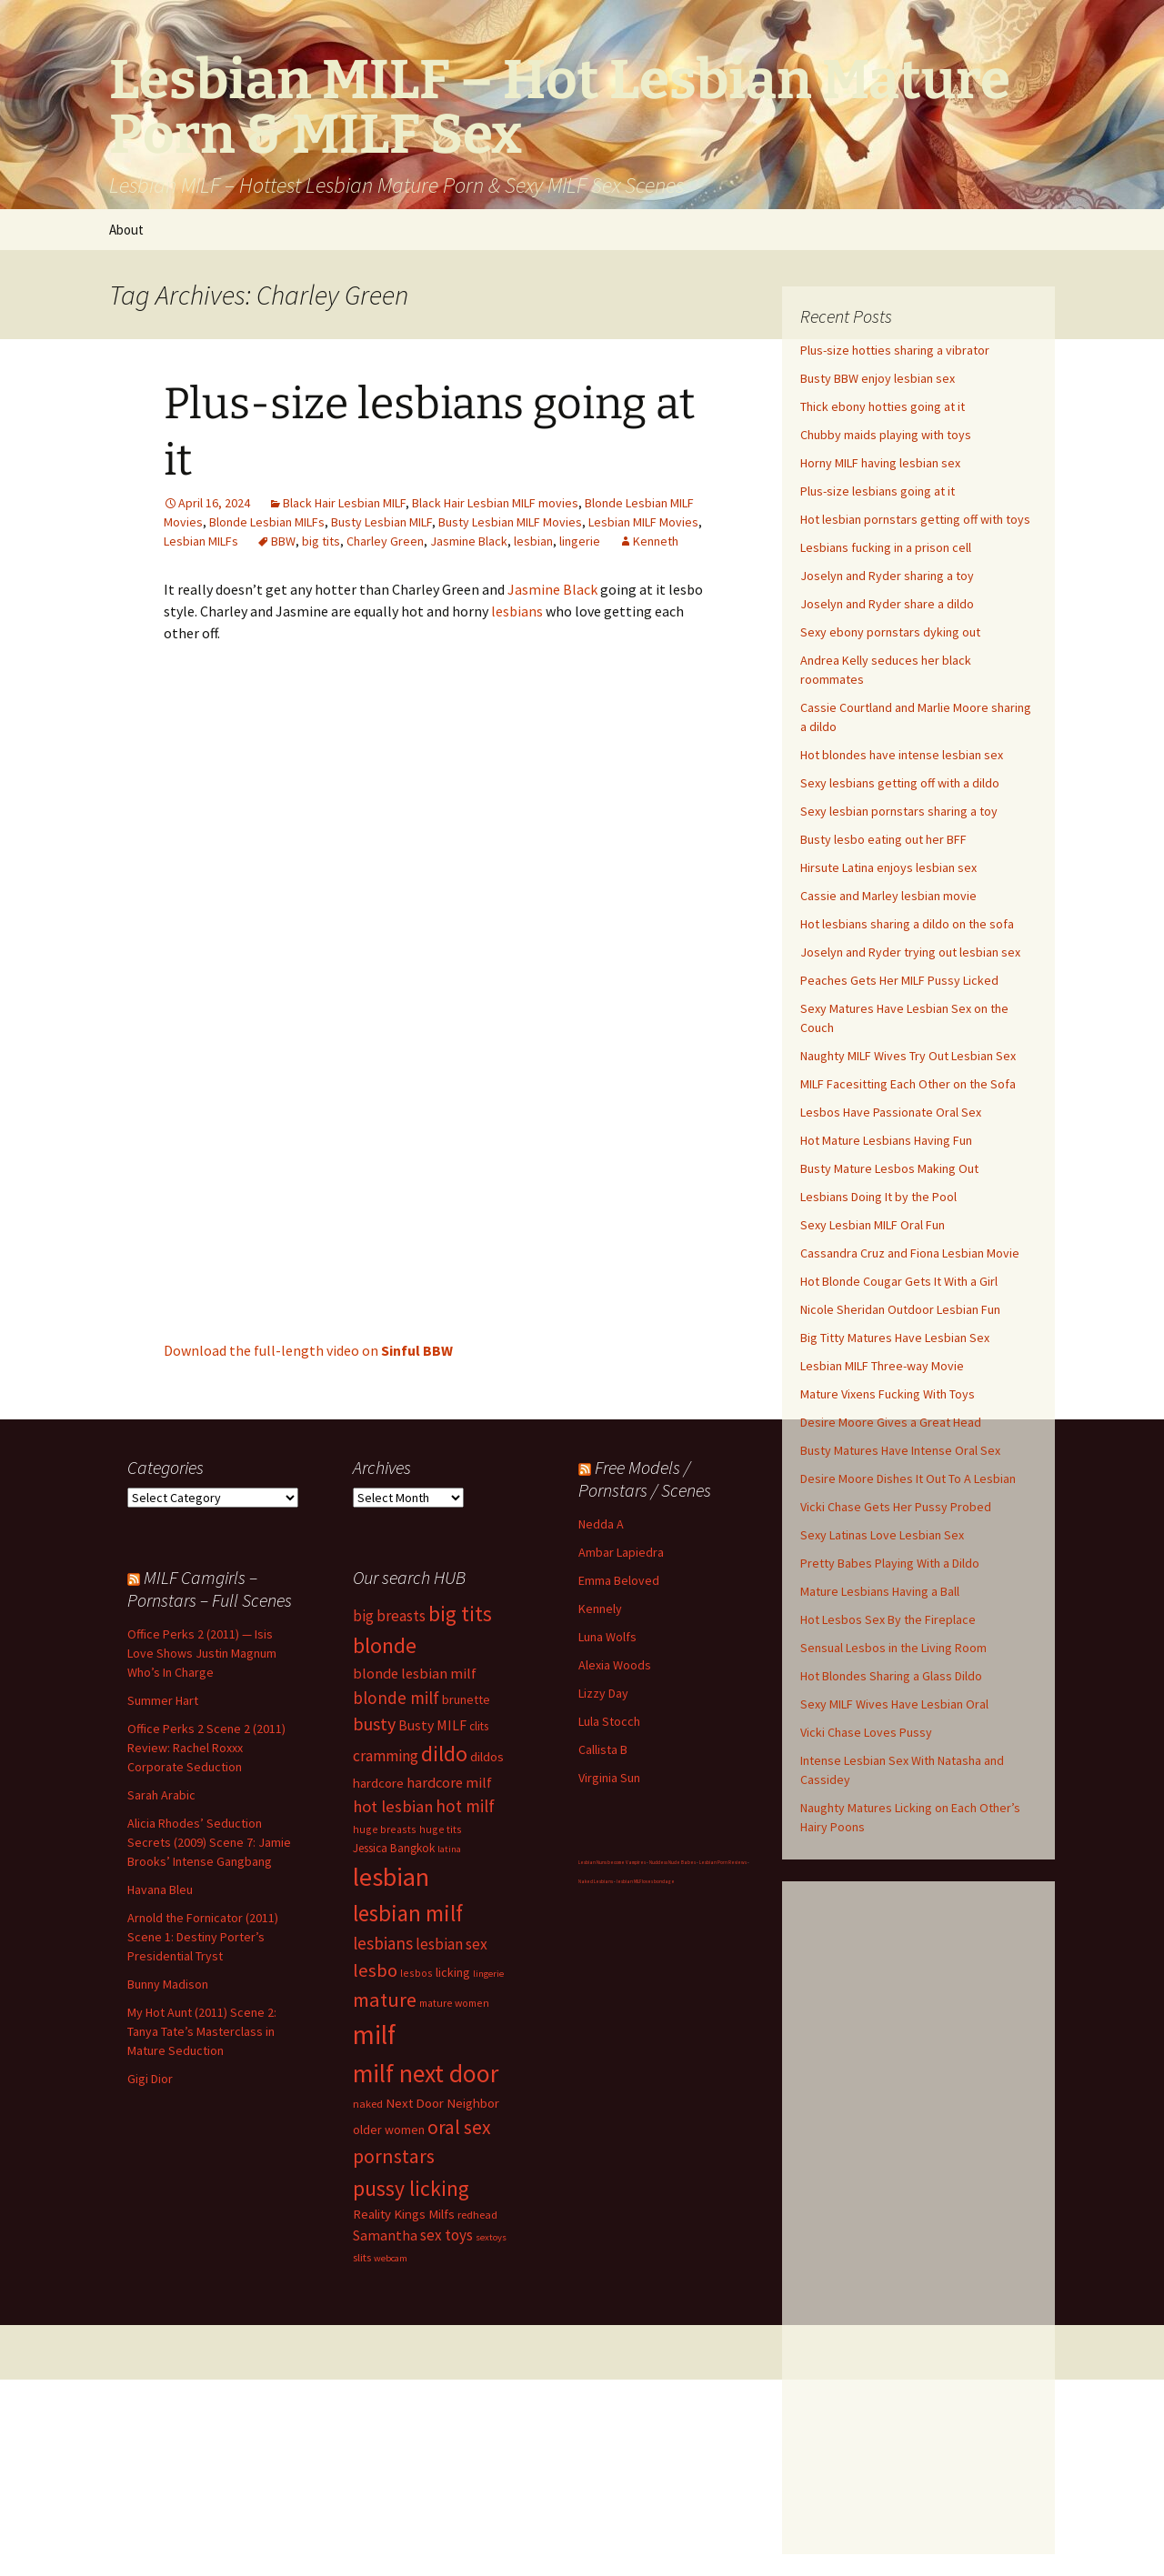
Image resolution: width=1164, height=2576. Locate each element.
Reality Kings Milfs (404, 2213)
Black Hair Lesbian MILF (344, 503)
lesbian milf (408, 1913)
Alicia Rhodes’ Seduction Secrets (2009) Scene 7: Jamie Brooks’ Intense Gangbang (209, 1842)
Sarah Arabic (161, 1795)
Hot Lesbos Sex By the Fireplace (888, 1619)
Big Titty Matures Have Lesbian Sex (894, 1337)
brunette (466, 1699)
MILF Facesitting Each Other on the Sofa (908, 1084)
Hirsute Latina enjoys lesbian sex (888, 867)
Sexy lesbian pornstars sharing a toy (899, 811)
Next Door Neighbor (442, 2102)
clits (478, 1726)
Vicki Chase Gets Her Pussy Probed (895, 1506)
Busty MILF (432, 1725)
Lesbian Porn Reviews (723, 1862)
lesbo (375, 1970)
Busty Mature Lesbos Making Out (889, 1168)
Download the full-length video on (308, 1350)
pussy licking (411, 2188)
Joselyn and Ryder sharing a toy (887, 575)
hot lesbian (393, 1806)
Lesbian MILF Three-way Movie (882, 1366)
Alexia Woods (614, 1665)
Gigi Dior (150, 2078)
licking (453, 1972)
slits (362, 2257)
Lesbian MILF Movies (643, 522)
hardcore (378, 1782)
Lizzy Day (603, 1693)
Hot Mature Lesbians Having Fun (886, 1140)
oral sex (459, 2127)
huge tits (440, 1829)
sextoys (491, 2237)
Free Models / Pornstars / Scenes (644, 1478)
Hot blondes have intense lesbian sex (901, 755)
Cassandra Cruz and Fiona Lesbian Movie (909, 1253)
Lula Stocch (609, 1721)
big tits (321, 541)
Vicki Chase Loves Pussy (866, 1732)
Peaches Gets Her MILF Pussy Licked (899, 980)
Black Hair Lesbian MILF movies (495, 503)
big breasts (389, 1616)
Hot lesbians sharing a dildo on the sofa (907, 924)
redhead (477, 2214)
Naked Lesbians (595, 1881)
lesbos (416, 1973)
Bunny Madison (167, 1984)
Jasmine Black (468, 541)
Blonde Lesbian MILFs (267, 522)
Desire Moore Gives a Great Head (890, 1422)
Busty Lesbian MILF (381, 522)
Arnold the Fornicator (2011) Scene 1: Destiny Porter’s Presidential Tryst (202, 1936)
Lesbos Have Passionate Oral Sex (890, 1112)
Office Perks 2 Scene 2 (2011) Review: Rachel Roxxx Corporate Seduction (206, 1747)
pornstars (394, 2156)
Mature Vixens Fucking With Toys (887, 1394)
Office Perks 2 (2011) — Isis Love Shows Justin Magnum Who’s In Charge (201, 1653)
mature (384, 1999)
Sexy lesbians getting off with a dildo (899, 783)
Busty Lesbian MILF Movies (510, 522)
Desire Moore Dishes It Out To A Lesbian (908, 1478)
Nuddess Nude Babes (672, 1862)
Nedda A (601, 1524)
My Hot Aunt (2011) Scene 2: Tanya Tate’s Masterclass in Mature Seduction (201, 2031)
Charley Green (385, 541)
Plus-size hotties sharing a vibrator (894, 350)
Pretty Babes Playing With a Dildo (889, 1563)
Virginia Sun (609, 1777)
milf (374, 2034)
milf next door (425, 2074)
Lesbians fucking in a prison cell (885, 547)
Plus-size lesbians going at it (877, 491)
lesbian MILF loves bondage (646, 1881)
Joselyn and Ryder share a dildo (887, 604)
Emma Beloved (618, 1580)
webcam (390, 2258)
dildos (487, 1756)
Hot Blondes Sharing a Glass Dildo (891, 1676)
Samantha (385, 2235)
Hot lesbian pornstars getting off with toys (915, 519)
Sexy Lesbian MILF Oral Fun (872, 1225)
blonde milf (396, 1698)
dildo (444, 1753)
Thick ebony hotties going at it (882, 406)
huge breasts (384, 1829)
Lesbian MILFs (201, 541)
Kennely (600, 1608)
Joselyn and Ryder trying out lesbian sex (910, 952)
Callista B (602, 1749)
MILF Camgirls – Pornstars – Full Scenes (209, 1588)
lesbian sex (451, 1944)
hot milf (465, 1806)
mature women (454, 2003)
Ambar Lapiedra (621, 1552)
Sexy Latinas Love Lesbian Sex (882, 1535)
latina (449, 1849)
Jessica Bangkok (394, 1848)
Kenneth (655, 541)
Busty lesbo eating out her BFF (883, 839)
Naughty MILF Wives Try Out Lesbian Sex (908, 1055)
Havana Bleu (160, 1889)
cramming (385, 1756)
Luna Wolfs (607, 1637)
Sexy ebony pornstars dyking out (890, 632)
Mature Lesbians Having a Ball (879, 1591)
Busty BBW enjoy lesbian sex (877, 378)
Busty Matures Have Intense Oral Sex (900, 1450)
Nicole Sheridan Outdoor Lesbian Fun (900, 1309)
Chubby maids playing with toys (885, 434)
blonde (384, 1645)
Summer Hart (162, 1700)
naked (368, 2103)
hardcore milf (449, 1782)
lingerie (579, 541)
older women (389, 2129)
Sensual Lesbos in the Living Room (893, 1647)
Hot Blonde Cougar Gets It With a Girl (899, 1281)
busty (374, 1723)
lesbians (517, 611)
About (126, 229)
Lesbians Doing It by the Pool (878, 1196)
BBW (283, 541)
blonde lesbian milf (415, 1673)
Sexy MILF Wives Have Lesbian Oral (894, 1704)
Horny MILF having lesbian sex (880, 463)
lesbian (533, 541)
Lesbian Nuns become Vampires (612, 1862)
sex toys (446, 2235)
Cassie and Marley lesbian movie (888, 895)
